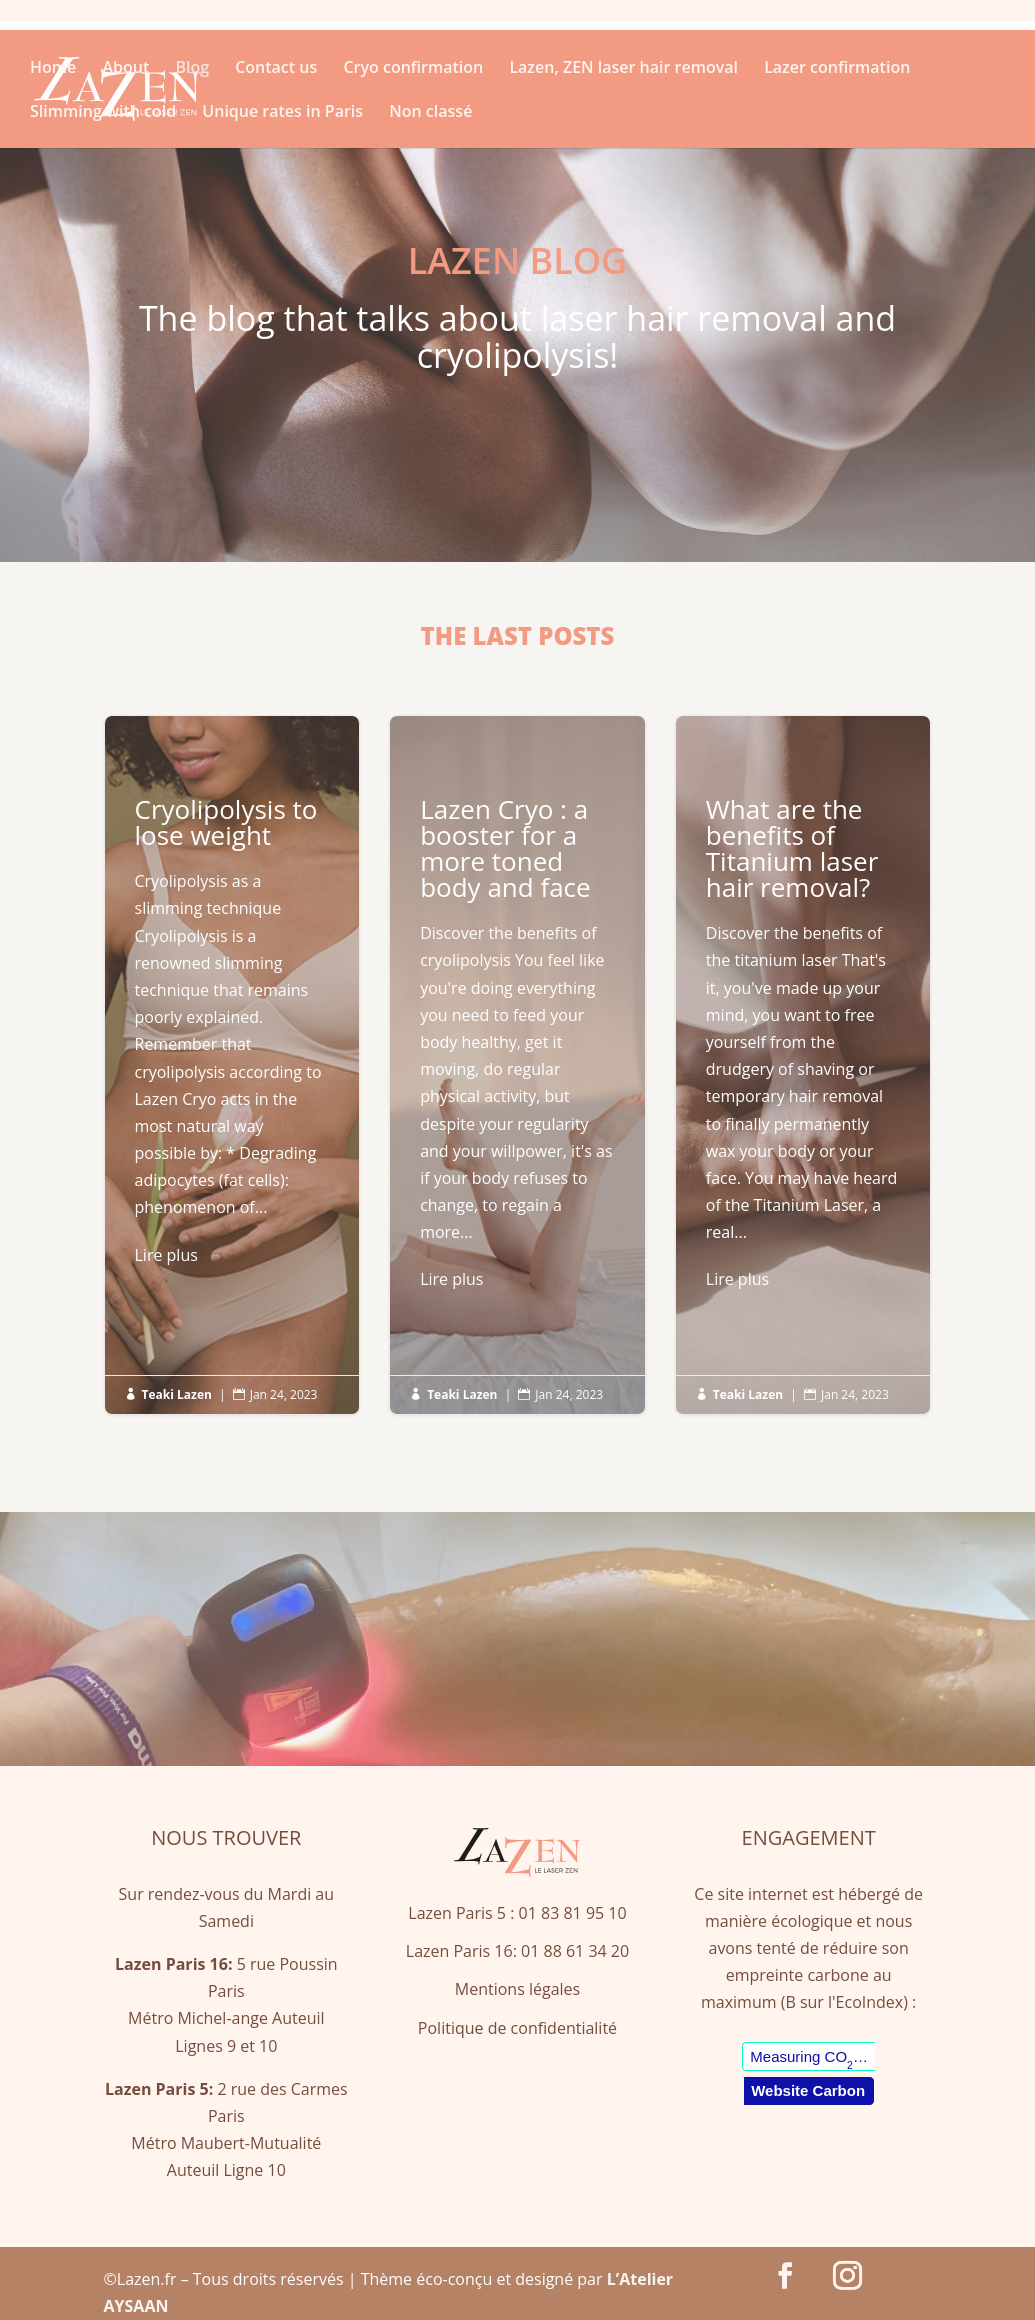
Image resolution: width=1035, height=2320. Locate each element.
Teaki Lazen (177, 1394)
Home (53, 69)
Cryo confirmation (413, 69)
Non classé (430, 113)
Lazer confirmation (837, 69)
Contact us (276, 69)
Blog (192, 69)
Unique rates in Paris (282, 113)
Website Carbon (808, 2090)
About (125, 69)
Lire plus (166, 1255)
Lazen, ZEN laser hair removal (623, 69)
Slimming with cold (103, 113)
